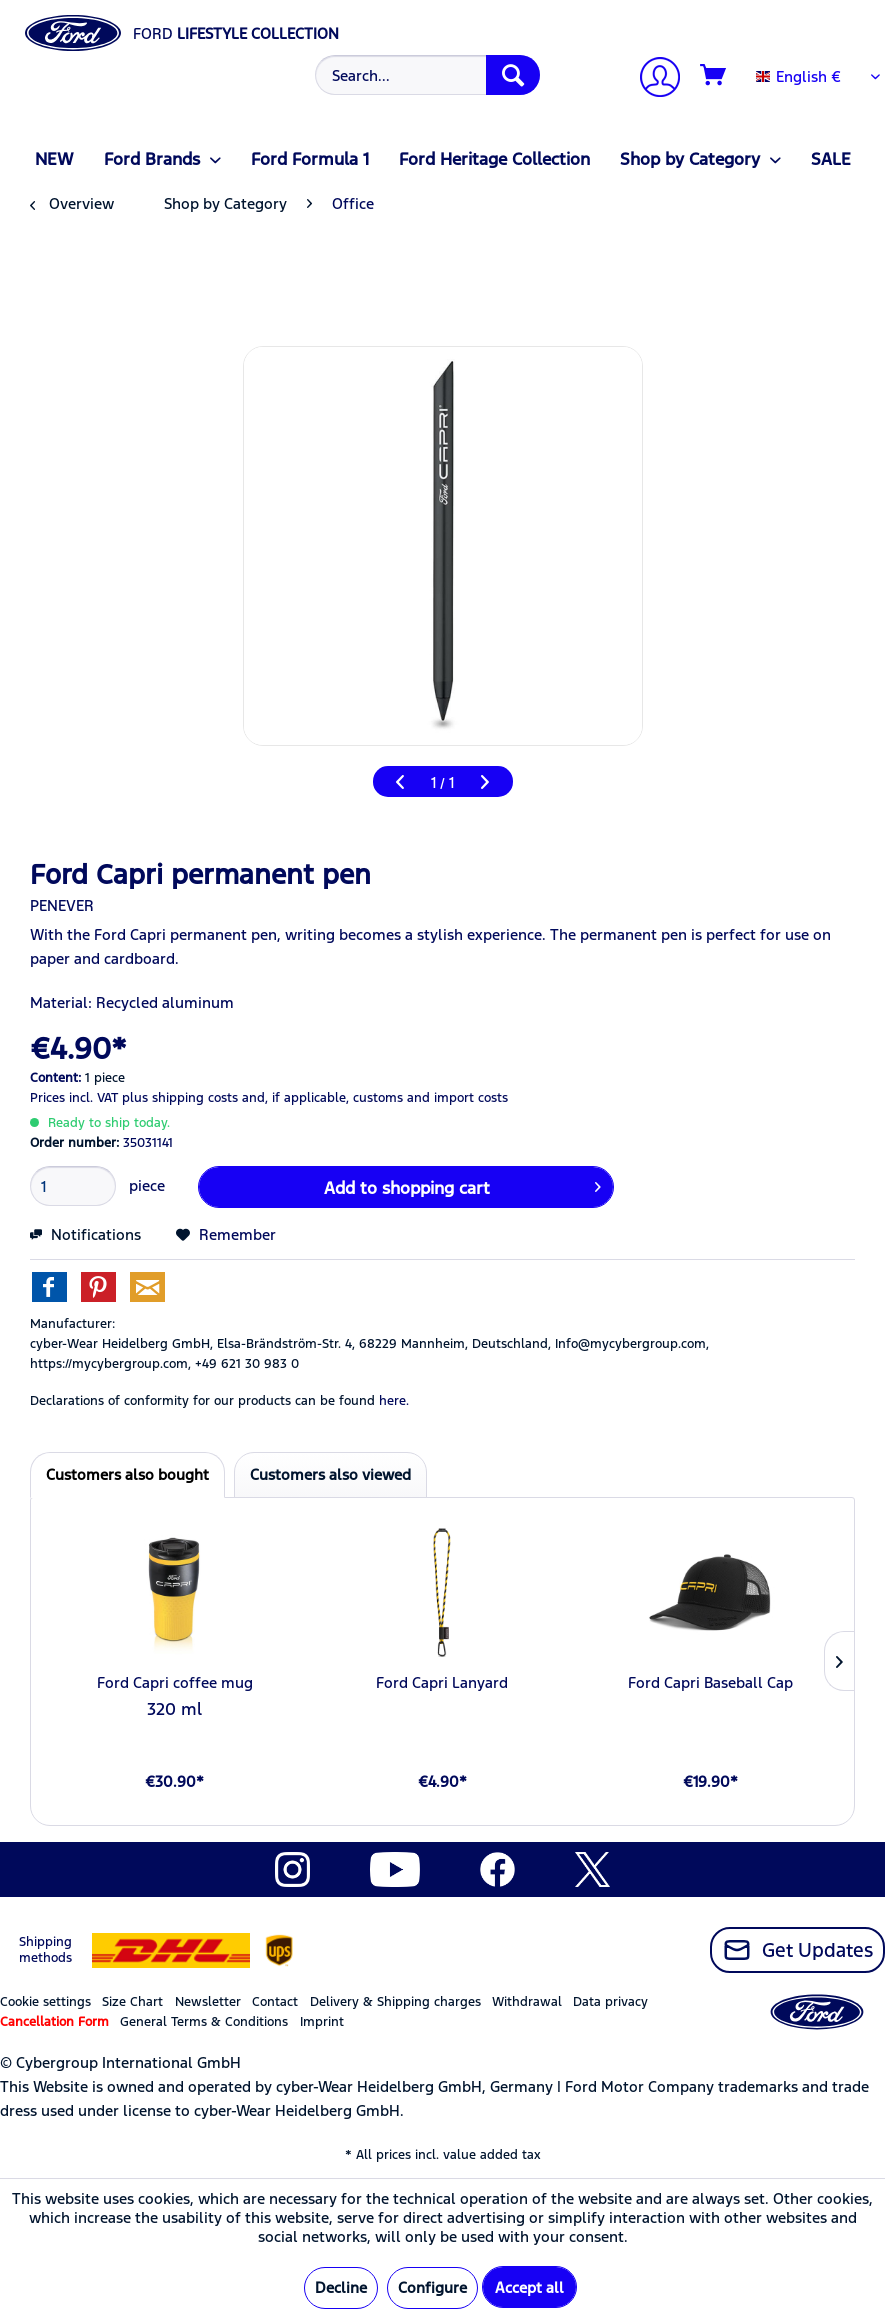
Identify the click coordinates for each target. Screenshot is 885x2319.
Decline (341, 2287)
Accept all (529, 2287)
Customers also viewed (330, 1474)
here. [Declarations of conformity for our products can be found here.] (394, 1401)
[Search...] (427, 75)
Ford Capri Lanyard (442, 1682)
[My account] (652, 79)
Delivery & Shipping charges (395, 2002)
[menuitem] (425, 75)
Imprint (322, 2022)
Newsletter (208, 2002)
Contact (275, 2002)
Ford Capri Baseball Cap (710, 1682)
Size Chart (132, 2002)
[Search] (513, 75)
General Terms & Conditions (204, 2022)
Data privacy (610, 2002)
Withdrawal (527, 2002)
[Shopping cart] (714, 76)
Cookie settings (45, 2002)
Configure (432, 2287)
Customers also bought (127, 1474)
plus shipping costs (180, 1098)
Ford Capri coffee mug (175, 1682)
